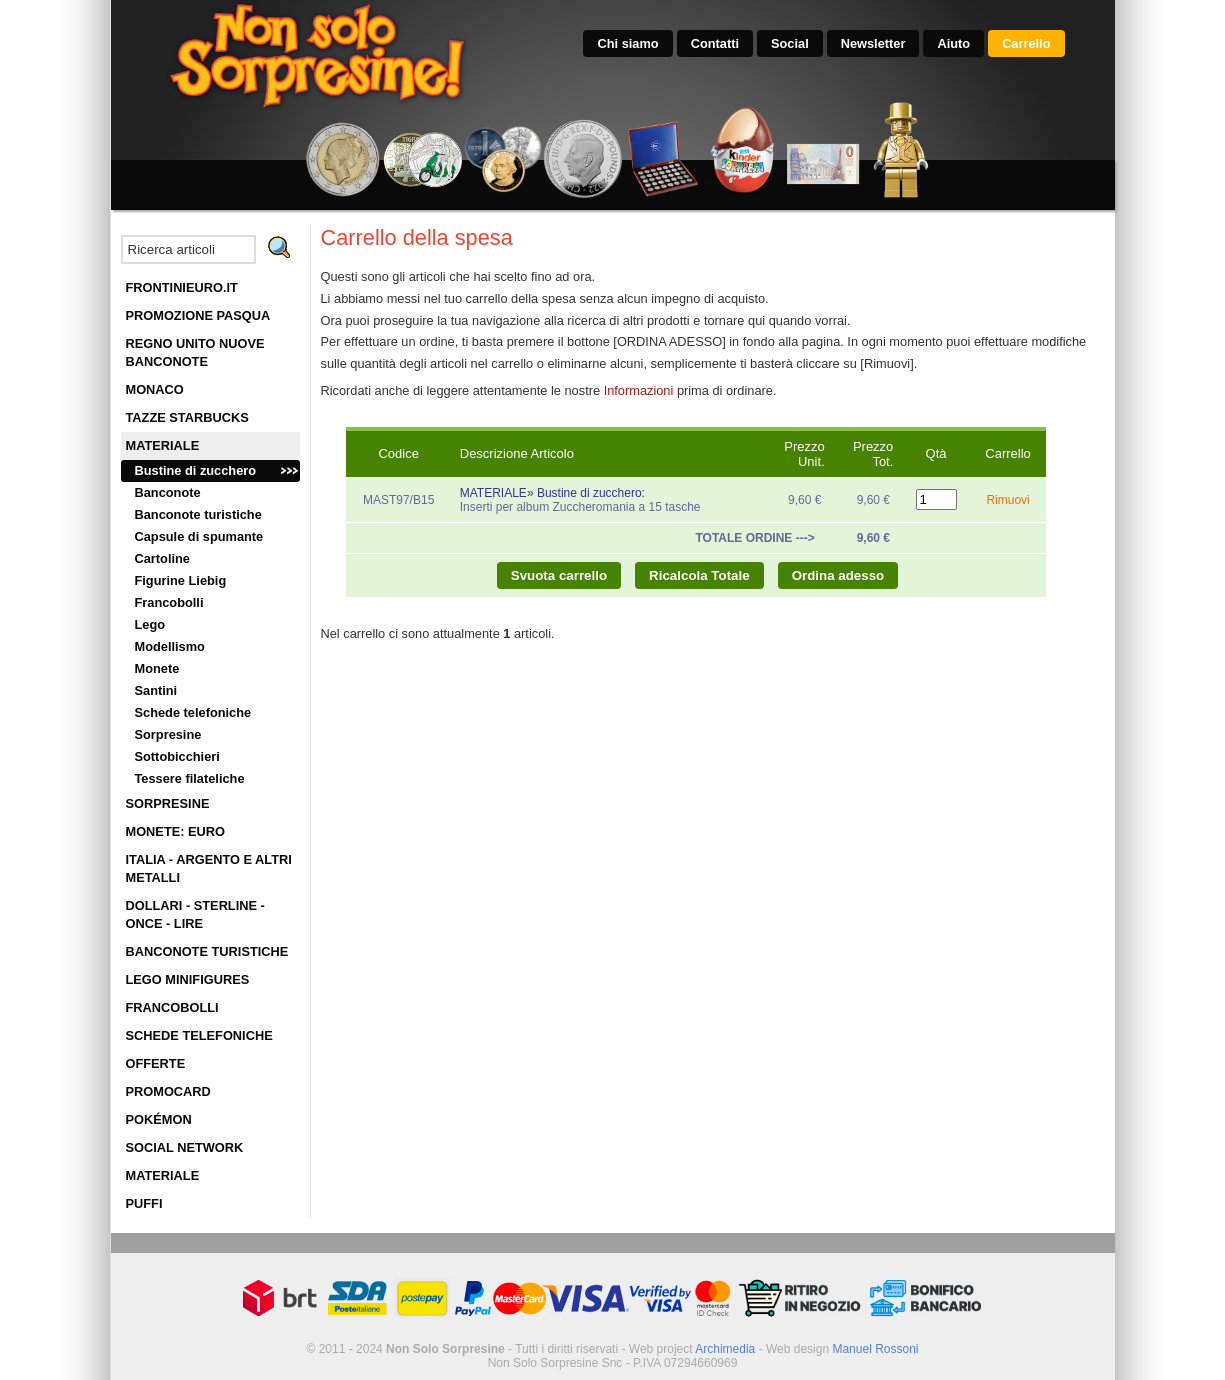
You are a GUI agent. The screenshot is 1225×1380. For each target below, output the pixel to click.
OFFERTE (156, 1063)
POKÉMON (159, 1119)
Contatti (715, 43)
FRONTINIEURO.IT (182, 287)
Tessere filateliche (190, 778)
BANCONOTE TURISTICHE (207, 951)
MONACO (155, 389)
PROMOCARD (168, 1091)
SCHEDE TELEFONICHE (199, 1035)
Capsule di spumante (199, 536)
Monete (157, 668)
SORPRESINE (168, 803)
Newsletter (873, 43)
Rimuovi (1007, 500)
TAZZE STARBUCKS (187, 417)
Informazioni (639, 390)
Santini (156, 690)
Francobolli (169, 602)
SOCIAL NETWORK (185, 1147)
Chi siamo (627, 43)
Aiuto (953, 43)
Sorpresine (168, 734)
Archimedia (725, 1349)
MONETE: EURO (176, 831)
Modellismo (170, 646)
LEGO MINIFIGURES (188, 979)
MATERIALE (163, 445)
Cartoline (162, 558)
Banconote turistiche (198, 514)
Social (790, 43)
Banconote (168, 492)
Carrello (1026, 43)
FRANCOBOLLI (172, 1007)
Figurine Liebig (181, 580)
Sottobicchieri (177, 756)
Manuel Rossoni (875, 1349)
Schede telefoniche (193, 712)
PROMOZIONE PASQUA (198, 315)
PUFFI (144, 1203)
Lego (150, 624)
